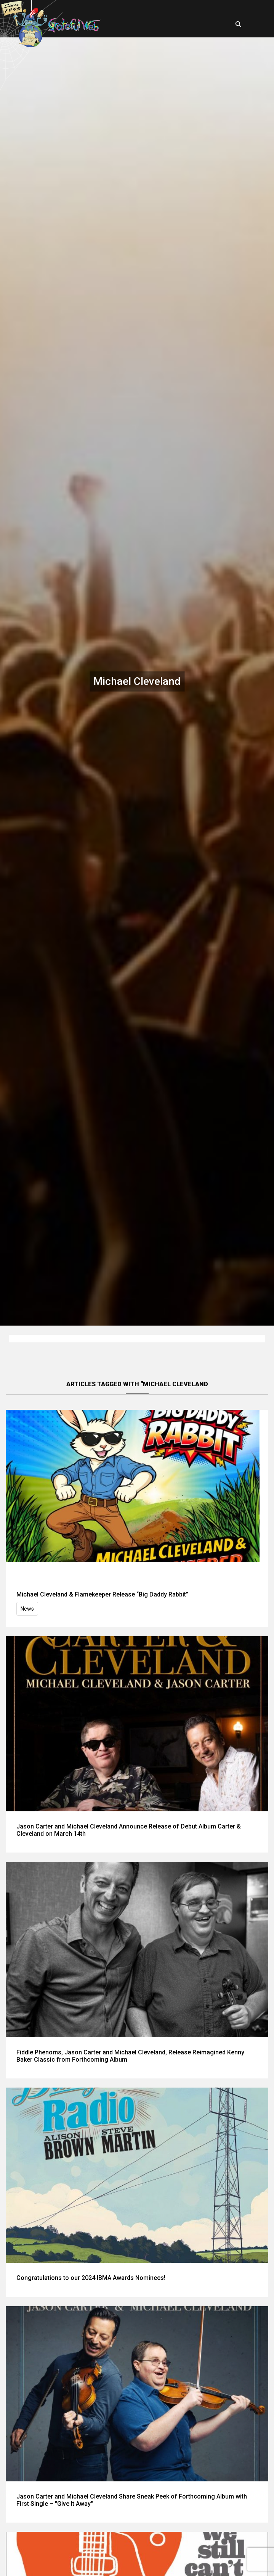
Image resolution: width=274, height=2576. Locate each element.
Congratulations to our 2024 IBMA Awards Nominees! (90, 2277)
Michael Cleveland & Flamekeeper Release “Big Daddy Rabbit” (102, 1594)
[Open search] (238, 24)
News (27, 1608)
